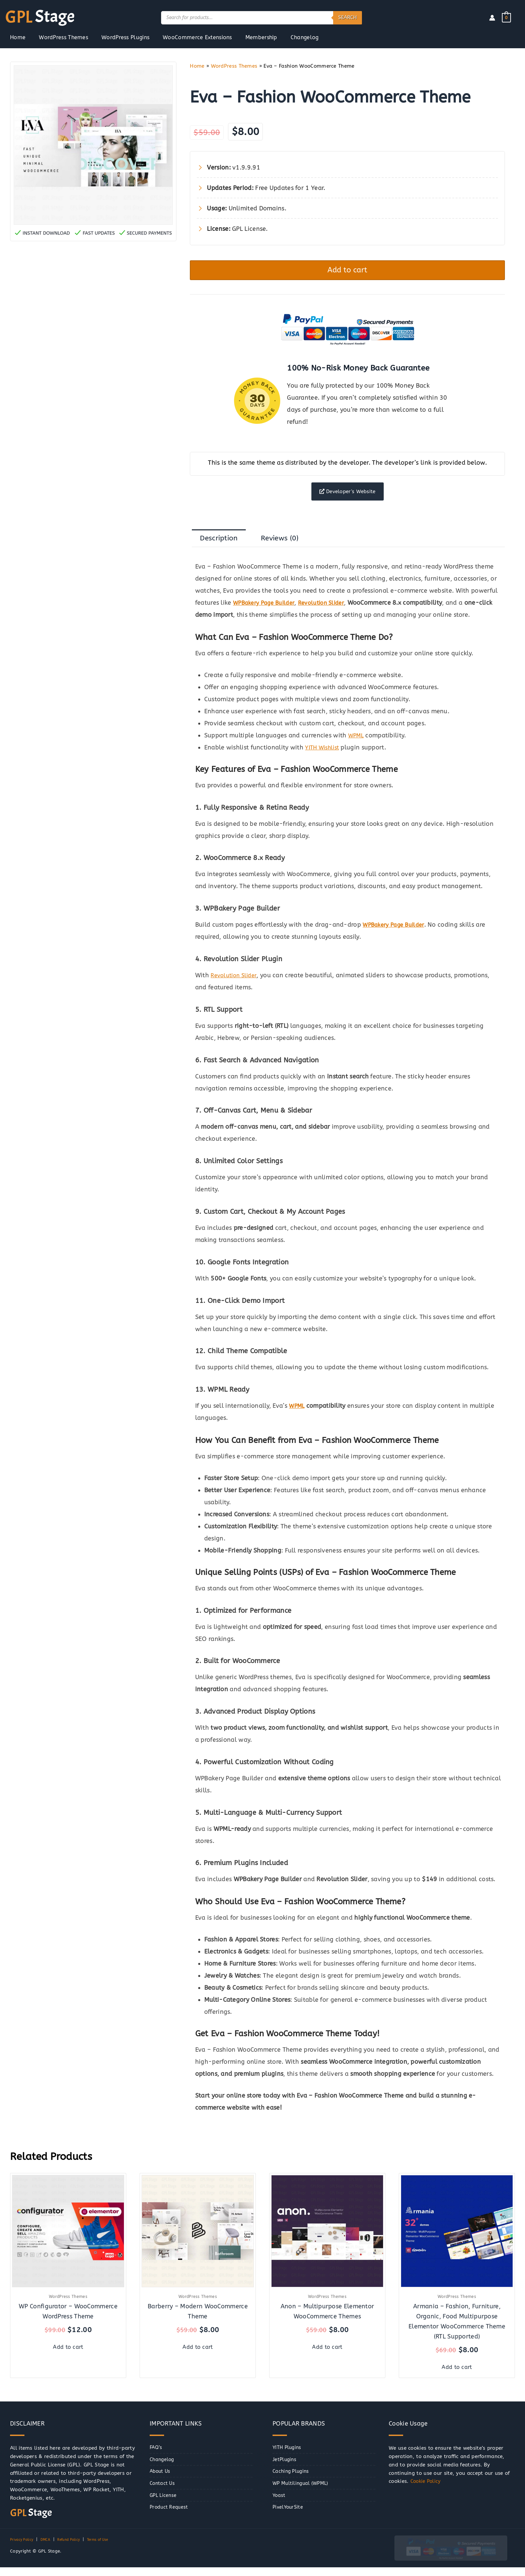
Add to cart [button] (68, 2355)
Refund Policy (76, 2548)
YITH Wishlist (324, 758)
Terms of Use (110, 2548)
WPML (357, 745)
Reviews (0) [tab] (289, 547)
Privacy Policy (23, 2548)
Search (347, 17)
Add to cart (347, 271)
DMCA (50, 2548)
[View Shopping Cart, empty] (506, 17)
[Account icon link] (492, 18)
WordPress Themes (234, 66)
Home (197, 66)
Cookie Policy (426, 2490)
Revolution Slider (236, 985)
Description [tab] (222, 547)
